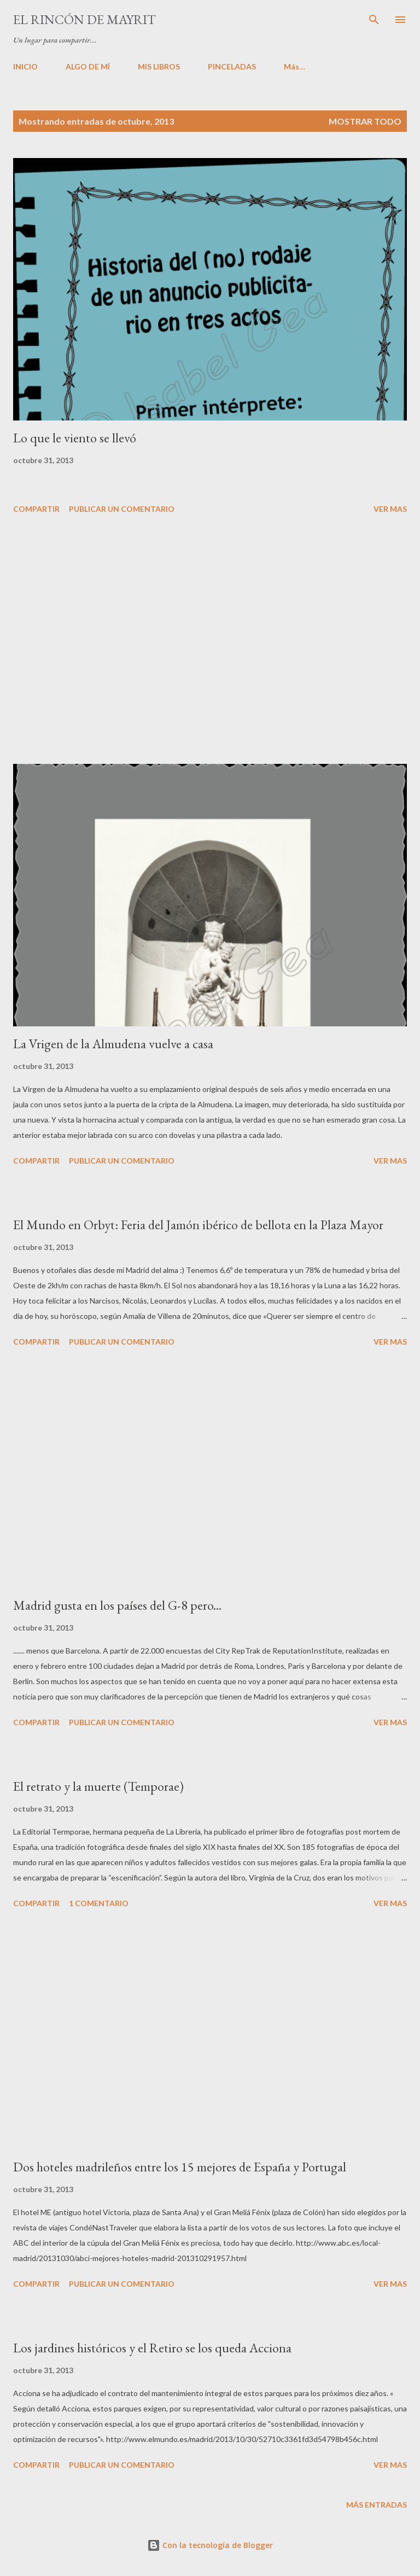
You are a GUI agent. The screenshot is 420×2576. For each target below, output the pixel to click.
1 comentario (99, 1903)
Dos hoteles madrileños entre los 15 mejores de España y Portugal (179, 2166)
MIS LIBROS (159, 66)
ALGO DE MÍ (88, 66)
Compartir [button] (36, 508)
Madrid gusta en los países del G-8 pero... (117, 1605)
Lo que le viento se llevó (74, 437)
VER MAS (390, 508)
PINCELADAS (232, 66)
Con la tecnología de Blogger (210, 2545)
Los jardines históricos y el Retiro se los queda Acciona (152, 2347)
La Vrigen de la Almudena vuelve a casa (113, 1043)
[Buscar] (374, 19)
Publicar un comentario (121, 508)
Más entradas (376, 2504)
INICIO (25, 66)
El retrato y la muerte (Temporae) (98, 1786)
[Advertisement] (210, 640)
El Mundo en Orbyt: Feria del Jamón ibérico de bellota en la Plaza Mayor (198, 1224)
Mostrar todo (365, 121)
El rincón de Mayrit (84, 19)
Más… (294, 66)
